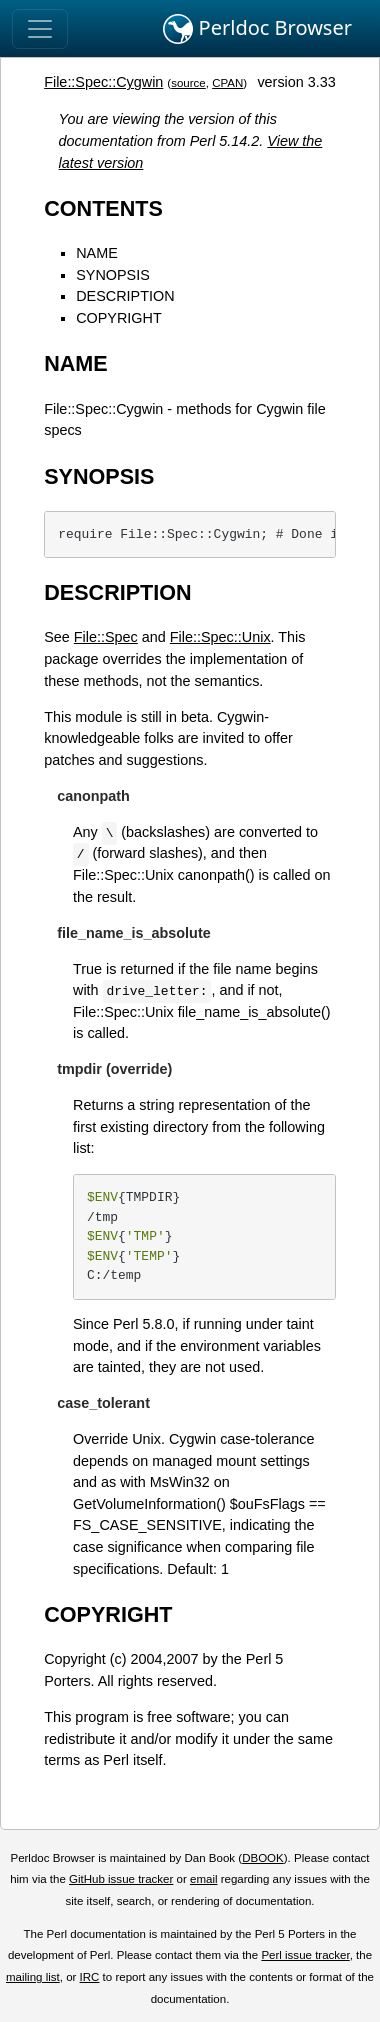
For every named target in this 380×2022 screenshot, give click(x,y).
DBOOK (263, 1858)
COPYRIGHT (119, 318)
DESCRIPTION (125, 296)
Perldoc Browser (257, 29)
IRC (90, 1977)
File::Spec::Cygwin (103, 82)
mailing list (33, 1977)
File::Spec (106, 637)
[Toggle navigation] (40, 29)
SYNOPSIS (113, 275)
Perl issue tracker (305, 1955)
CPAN (227, 83)
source (188, 83)
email (204, 1879)
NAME (97, 253)
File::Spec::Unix (220, 637)
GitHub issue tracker (121, 1879)
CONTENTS (103, 208)
